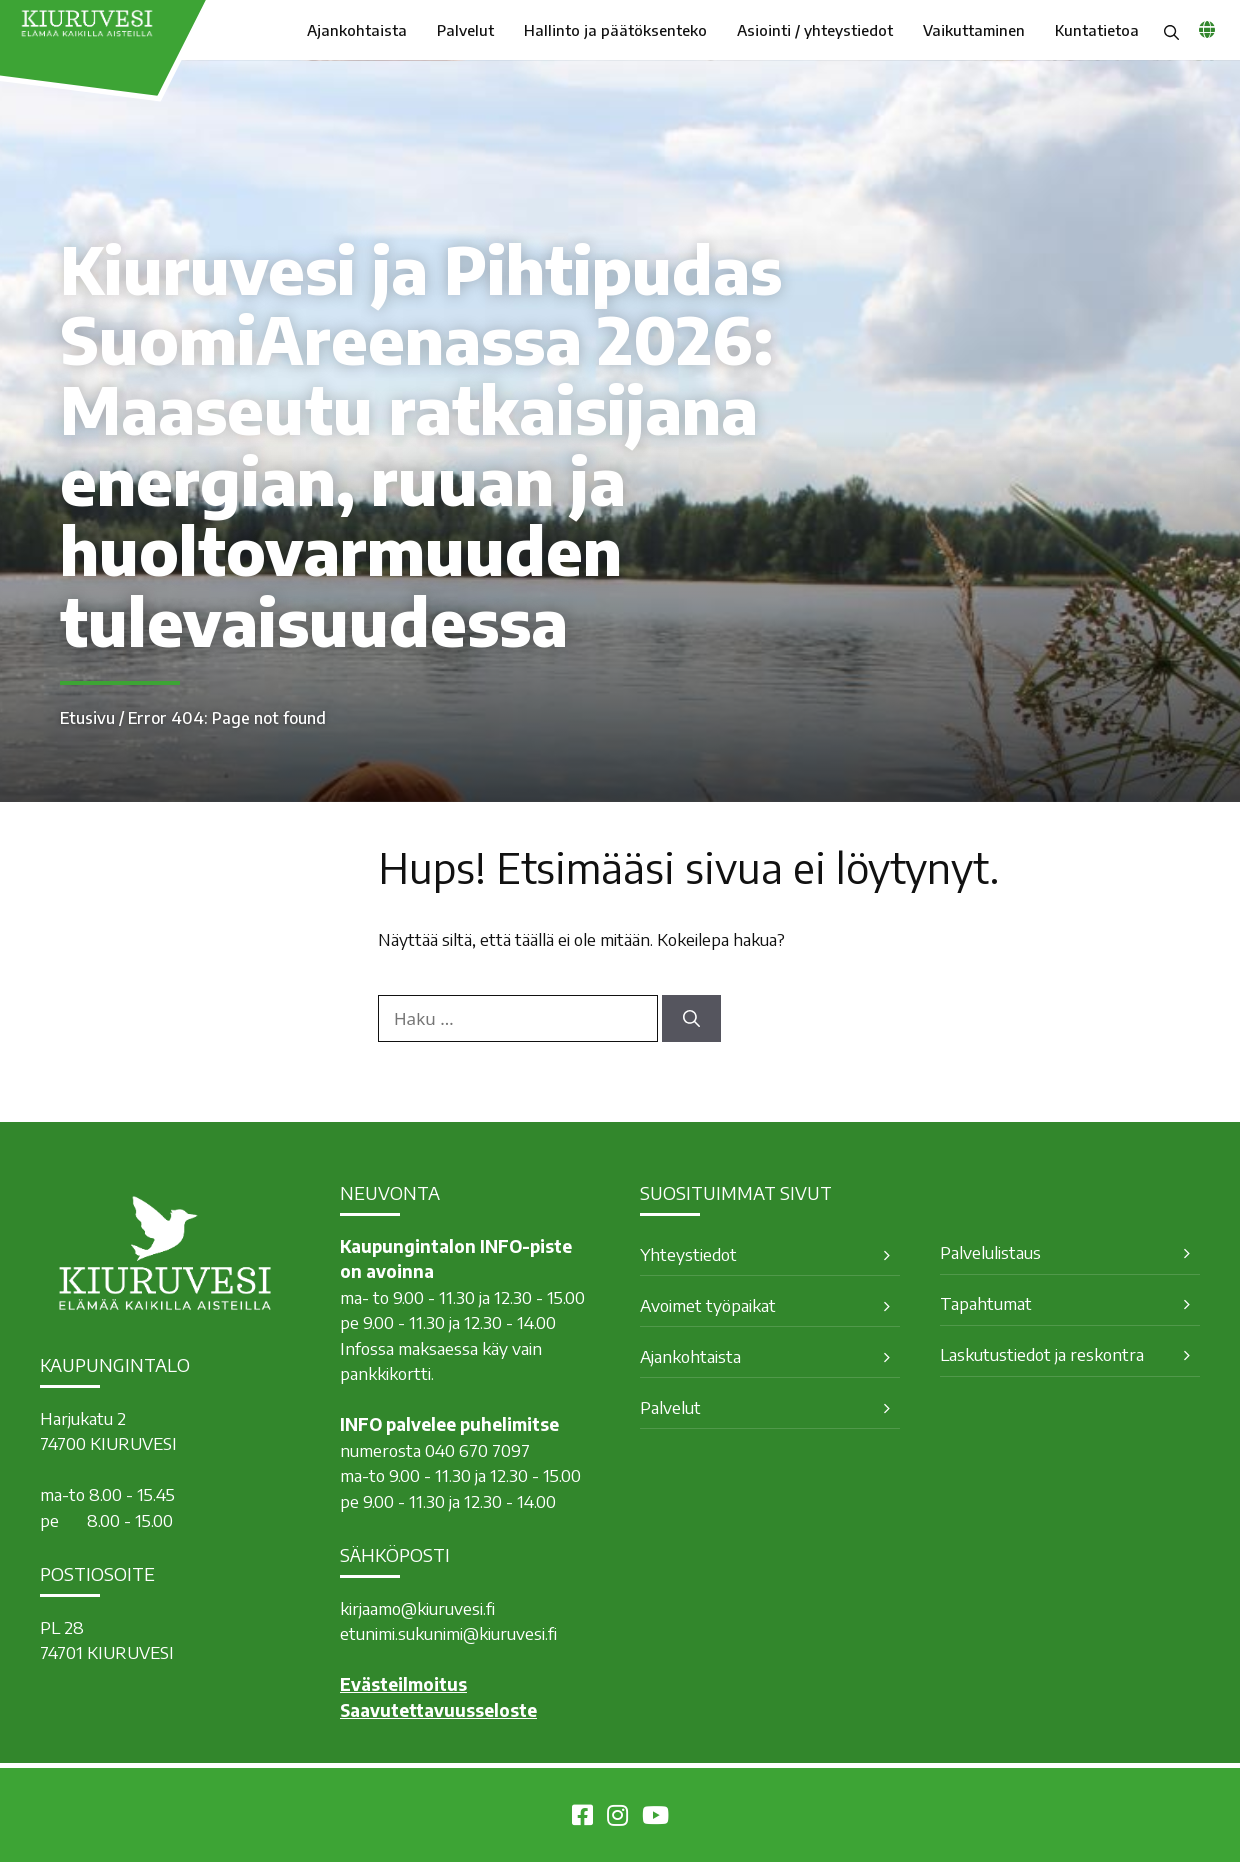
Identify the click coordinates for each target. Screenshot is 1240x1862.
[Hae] (691, 1019)
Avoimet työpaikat (708, 1305)
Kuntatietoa (1097, 30)
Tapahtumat (986, 1303)
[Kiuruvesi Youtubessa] (655, 1818)
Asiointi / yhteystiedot (815, 30)
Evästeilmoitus (403, 1684)
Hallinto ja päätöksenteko (615, 30)
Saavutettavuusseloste (438, 1710)
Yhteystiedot (688, 1254)
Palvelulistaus (990, 1252)
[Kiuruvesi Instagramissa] (617, 1818)
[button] (1171, 30)
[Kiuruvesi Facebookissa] (582, 1818)
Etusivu (87, 718)
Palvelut (465, 30)
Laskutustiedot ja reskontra (1042, 1354)
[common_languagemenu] (1207, 29)
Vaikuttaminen (974, 30)
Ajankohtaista (357, 30)
